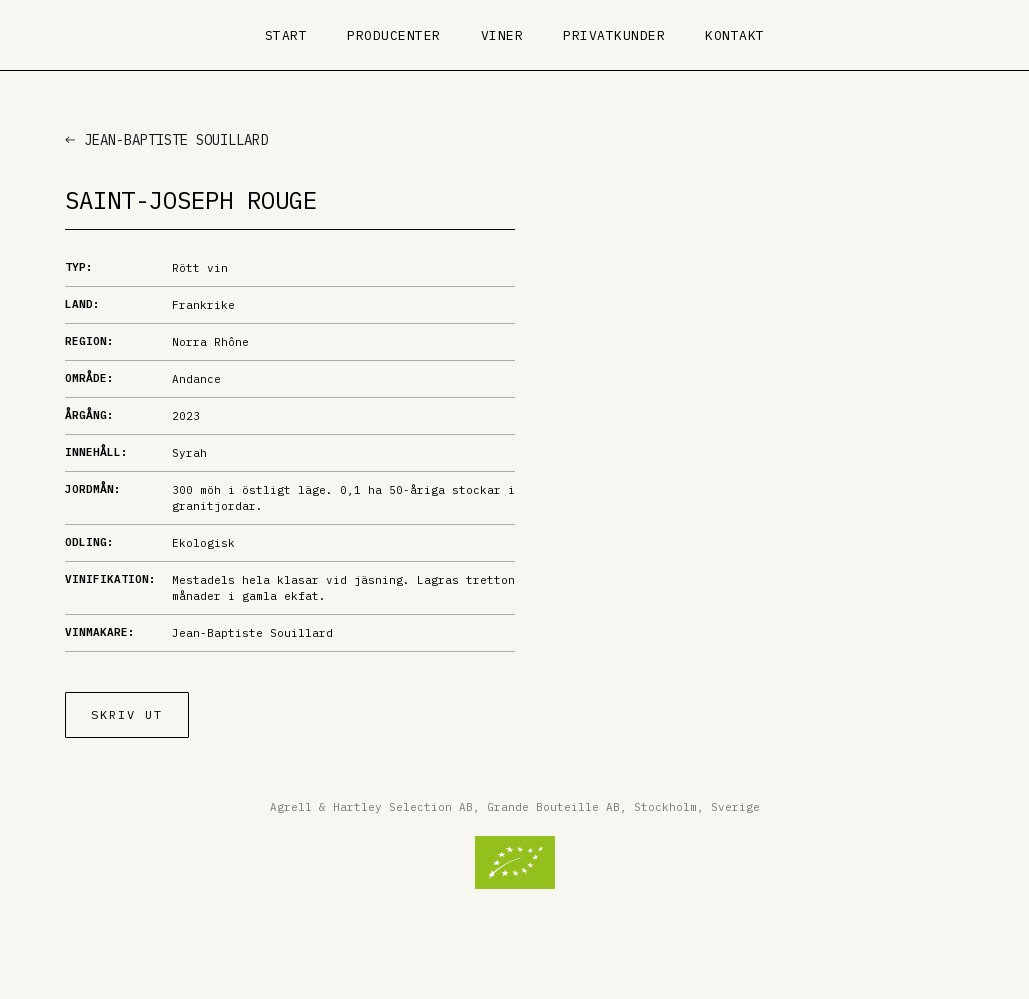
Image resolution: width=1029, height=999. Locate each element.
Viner (502, 35)
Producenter (394, 35)
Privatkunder (614, 35)
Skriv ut (127, 714)
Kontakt (735, 35)
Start (286, 35)
